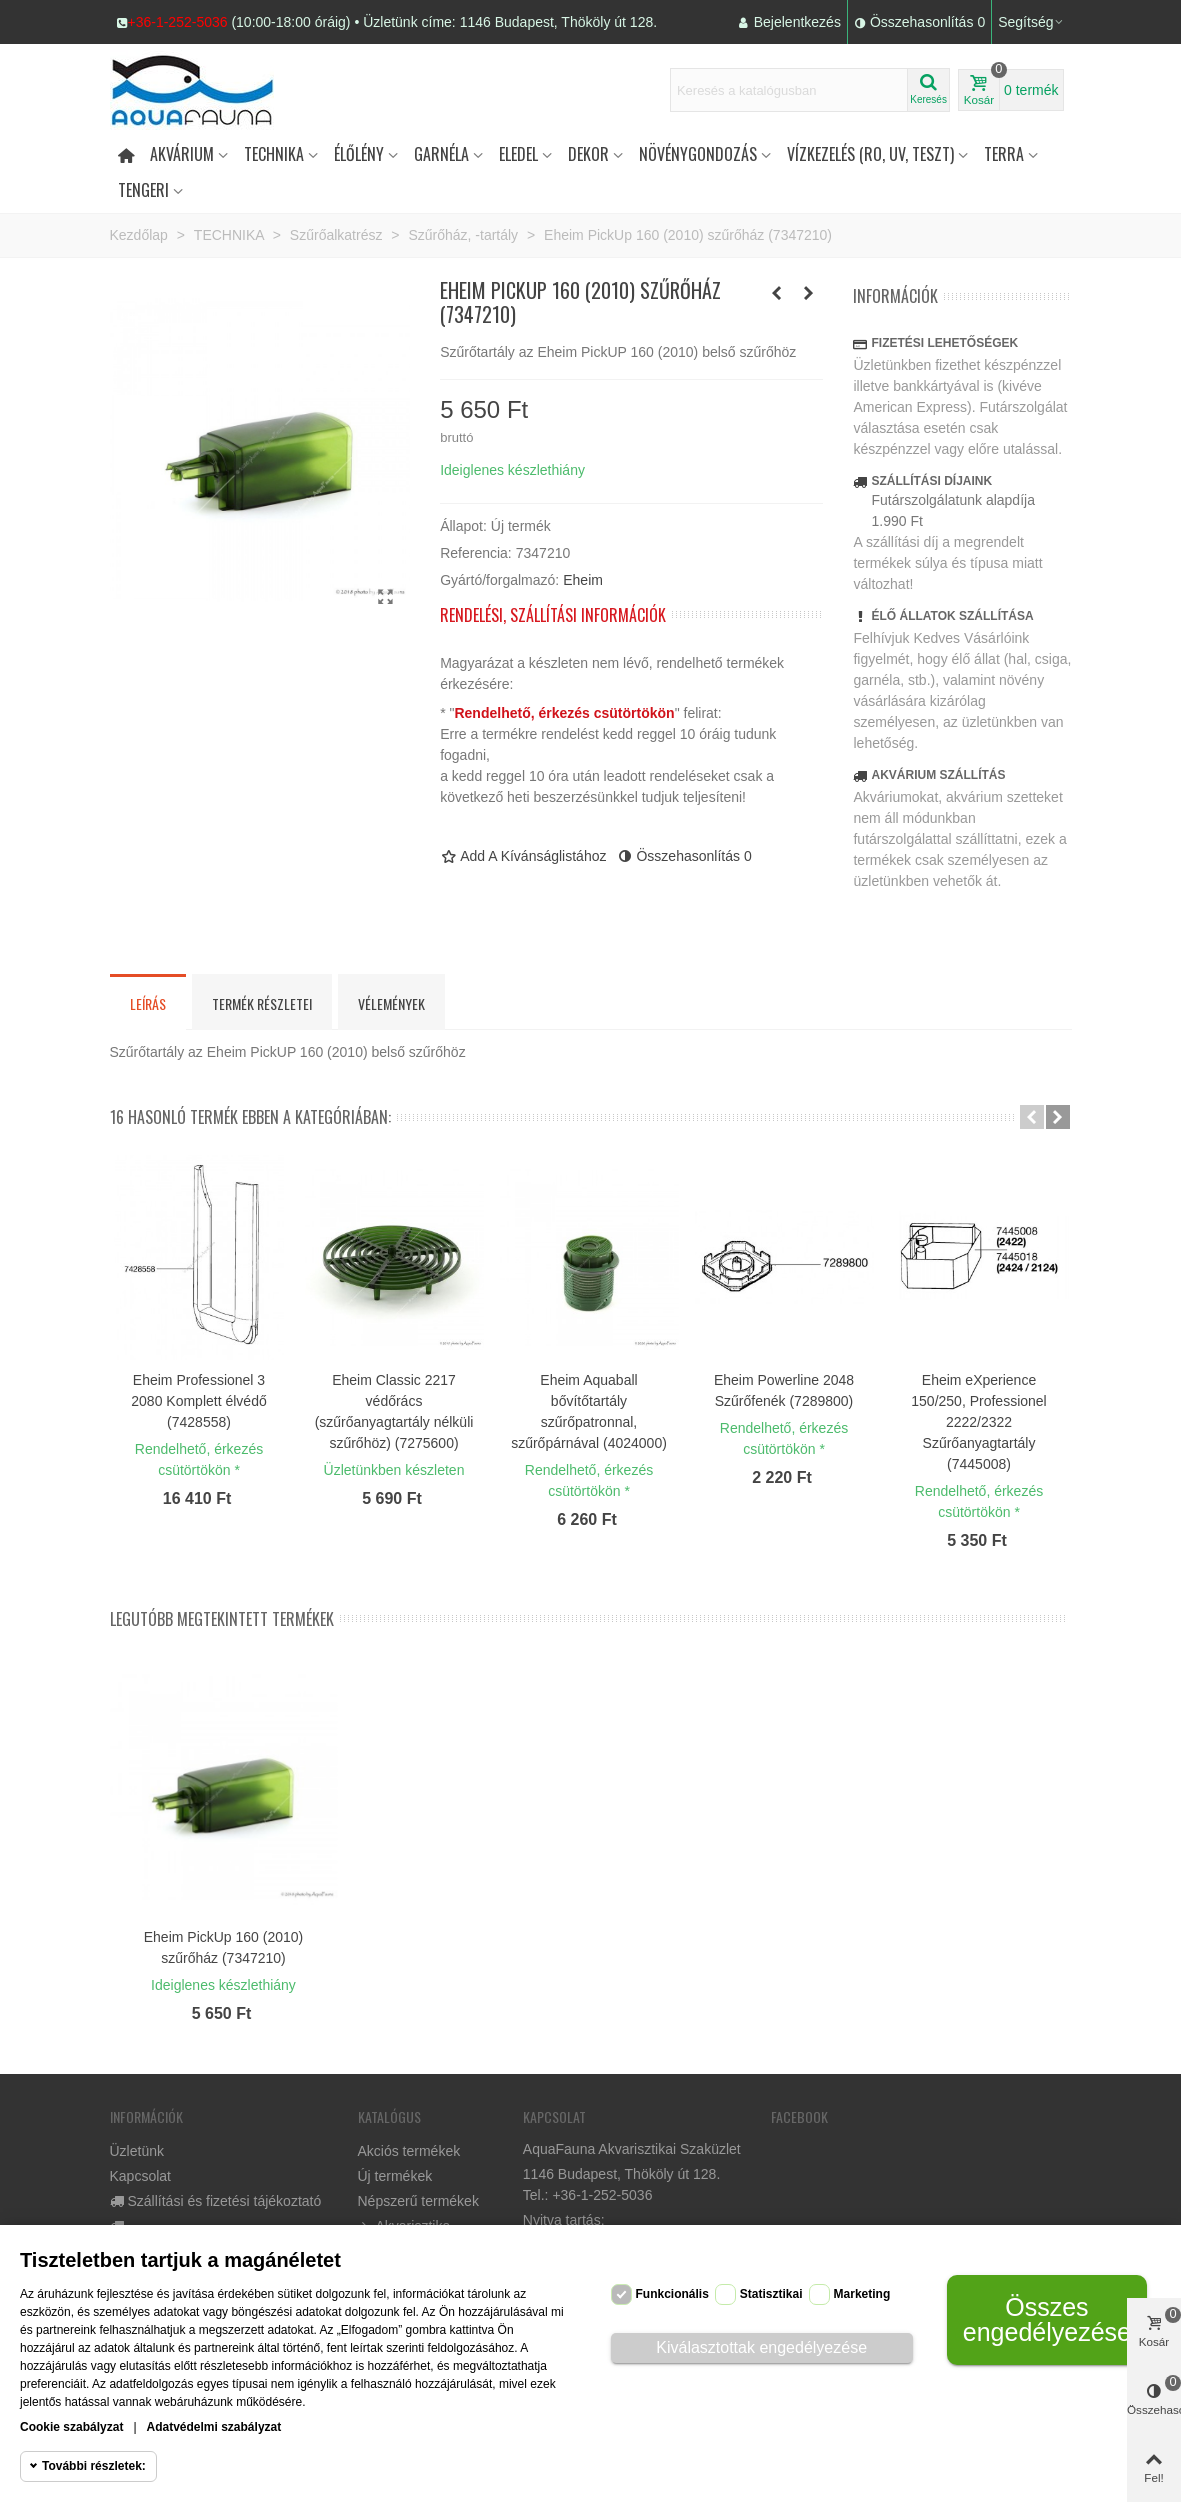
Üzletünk (137, 2151)
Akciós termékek (409, 2151)
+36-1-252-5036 (178, 22)
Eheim (583, 580)
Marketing (862, 2294)
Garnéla (441, 154)
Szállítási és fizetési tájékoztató (216, 2201)
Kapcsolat (140, 2176)
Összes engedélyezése (1047, 2319)
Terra (1004, 154)
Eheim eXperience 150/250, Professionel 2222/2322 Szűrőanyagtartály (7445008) (978, 1422)
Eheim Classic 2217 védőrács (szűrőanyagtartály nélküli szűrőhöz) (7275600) (394, 1411)
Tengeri (143, 190)
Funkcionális (672, 2294)
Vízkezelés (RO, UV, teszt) (870, 154)
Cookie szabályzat (71, 2427)
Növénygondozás (698, 154)
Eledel (518, 154)
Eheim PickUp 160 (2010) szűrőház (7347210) (224, 1947)
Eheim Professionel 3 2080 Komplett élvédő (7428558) (198, 1401)
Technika (274, 154)
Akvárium (182, 154)
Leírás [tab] (148, 1003)
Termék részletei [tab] (262, 1003)
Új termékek (395, 2176)
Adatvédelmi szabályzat (214, 2427)
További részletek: (94, 2466)
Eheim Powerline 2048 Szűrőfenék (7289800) (784, 1390)
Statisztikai (771, 2294)
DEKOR (588, 154)
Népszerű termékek (418, 2201)
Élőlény (359, 154)
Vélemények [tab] (391, 1003)
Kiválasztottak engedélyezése (761, 2347)
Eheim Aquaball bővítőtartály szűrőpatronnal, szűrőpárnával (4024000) (589, 1411)
